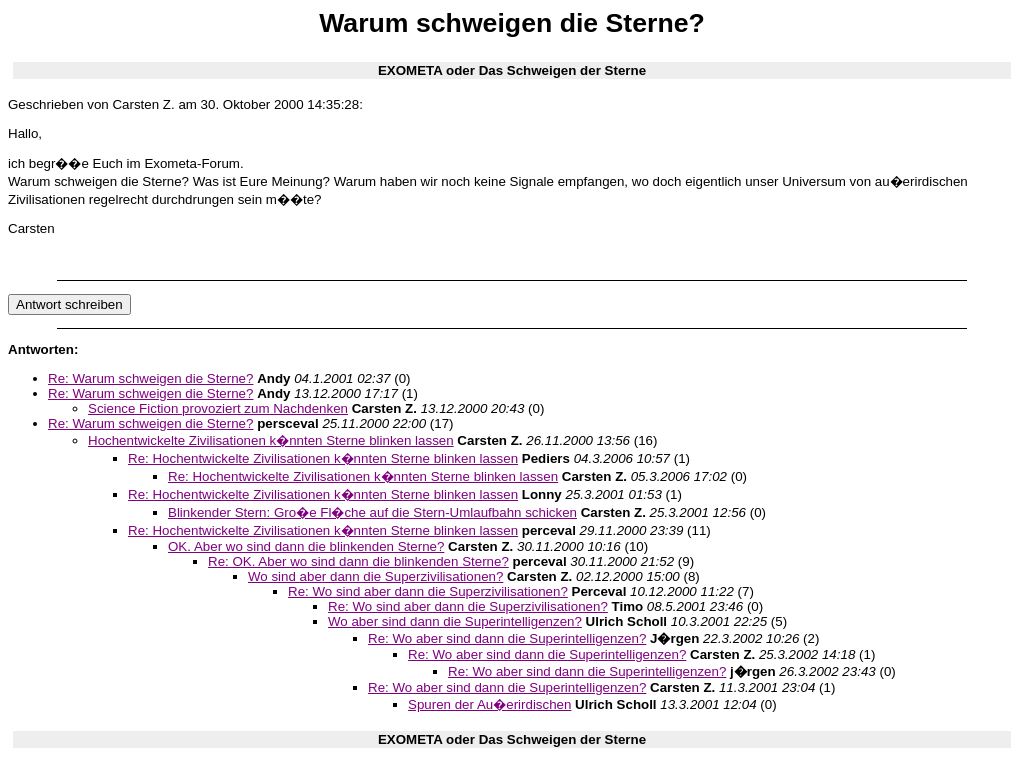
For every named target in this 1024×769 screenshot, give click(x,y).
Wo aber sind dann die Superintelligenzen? (455, 621)
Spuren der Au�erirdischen (489, 704)
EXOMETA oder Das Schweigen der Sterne (512, 70)
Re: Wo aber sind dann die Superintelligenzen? (507, 638)
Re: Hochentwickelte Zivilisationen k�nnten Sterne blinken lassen (323, 458)
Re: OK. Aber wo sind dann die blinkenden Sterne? (358, 561)
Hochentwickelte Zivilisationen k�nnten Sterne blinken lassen (271, 440)
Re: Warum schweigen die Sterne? (150, 378)
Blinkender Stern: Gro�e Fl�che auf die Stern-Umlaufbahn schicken (372, 512)
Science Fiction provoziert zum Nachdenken (218, 408)
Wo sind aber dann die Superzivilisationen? (375, 576)
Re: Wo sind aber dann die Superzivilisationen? (428, 591)
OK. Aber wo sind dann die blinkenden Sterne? (306, 546)
